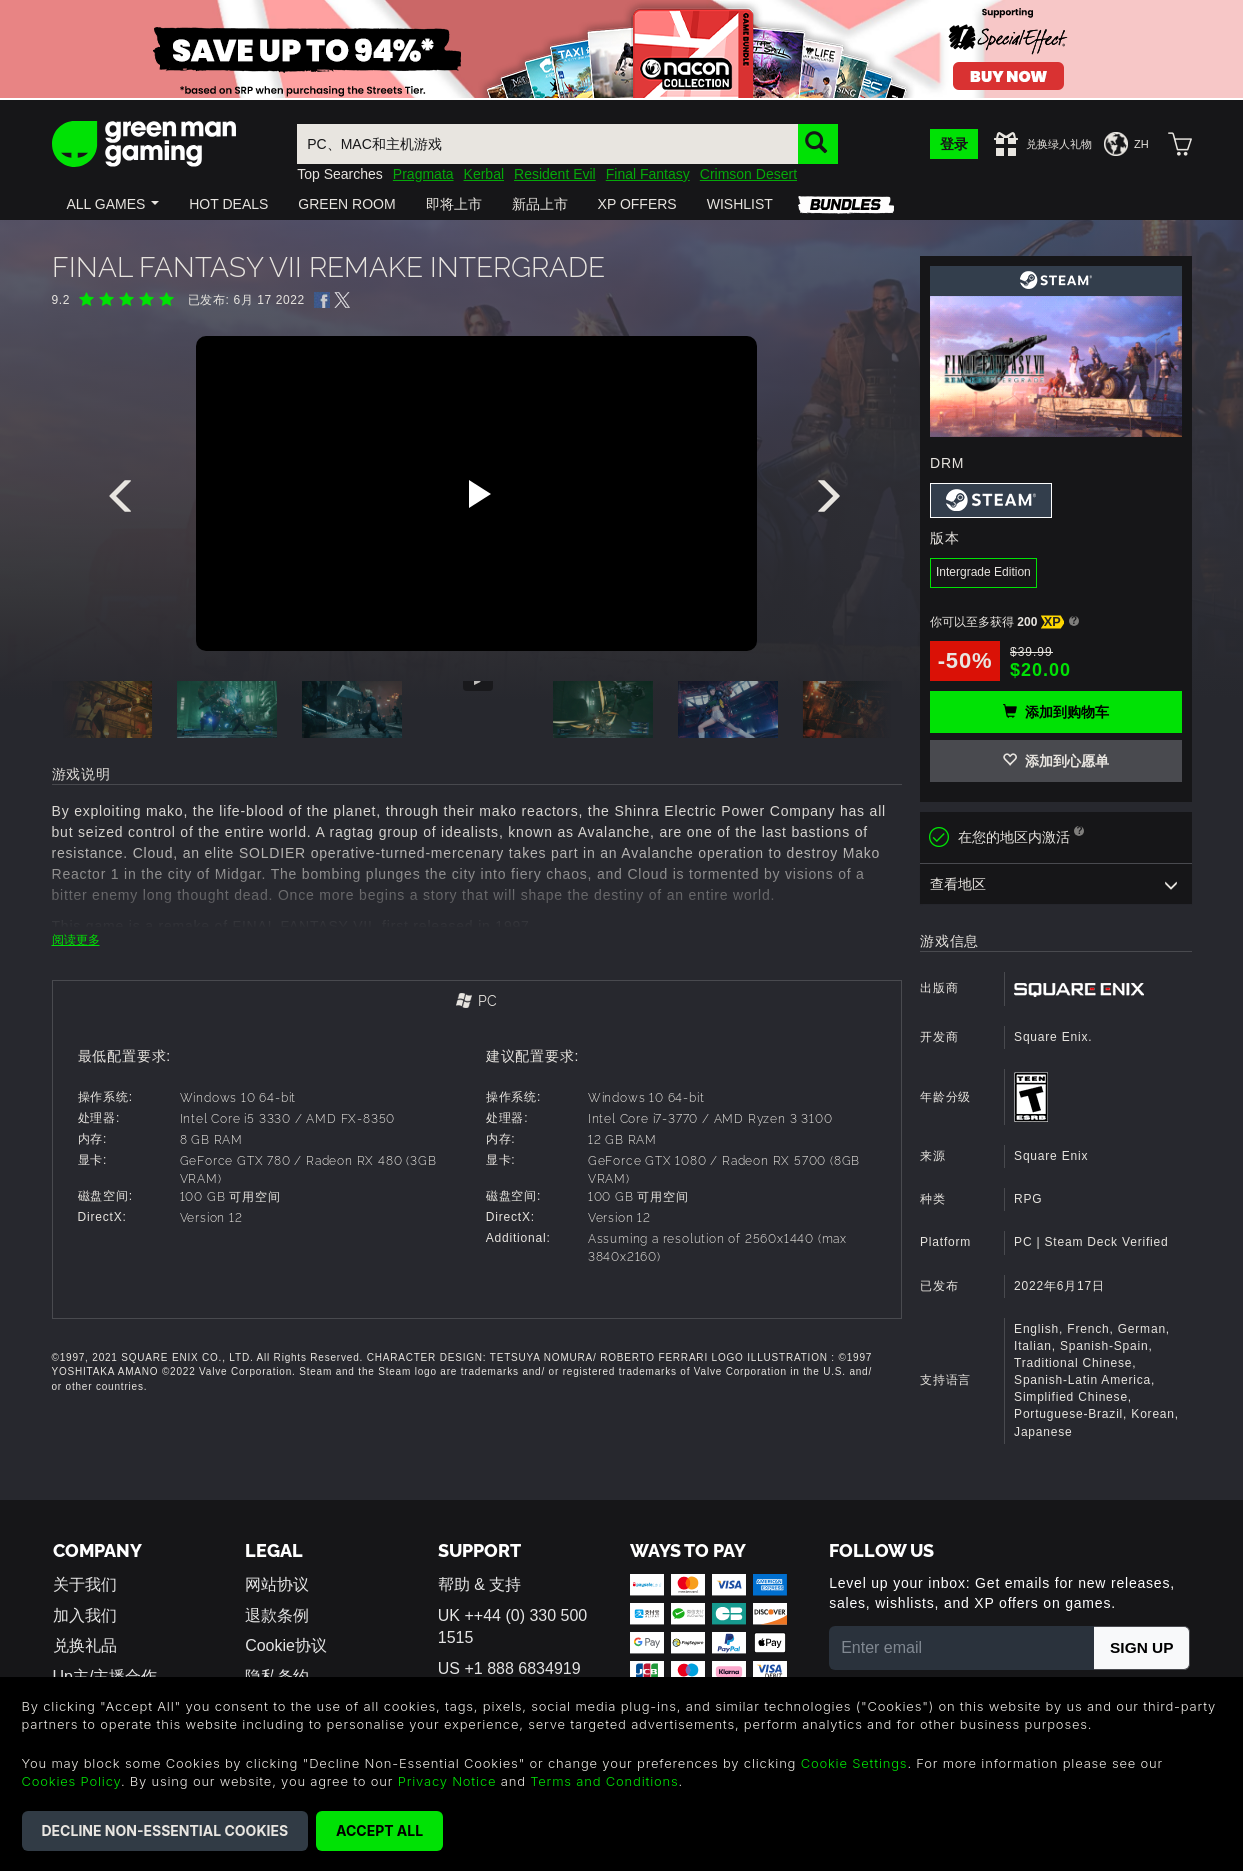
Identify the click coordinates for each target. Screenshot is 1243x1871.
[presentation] (124, 501)
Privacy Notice (447, 1781)
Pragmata (423, 174)
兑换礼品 (85, 1645)
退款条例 (277, 1615)
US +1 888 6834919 (509, 1668)
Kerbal (484, 174)
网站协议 (277, 1584)
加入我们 (85, 1615)
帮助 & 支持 (480, 1584)
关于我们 (85, 1584)
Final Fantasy (648, 174)
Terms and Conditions (604, 1781)
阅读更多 (76, 940)
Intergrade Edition (983, 572)
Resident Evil (555, 174)
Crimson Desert (748, 174)
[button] (113, 204)
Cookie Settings (854, 1763)
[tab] (477, 1002)
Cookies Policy (71, 1781)
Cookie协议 (286, 1645)
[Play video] (477, 494)
